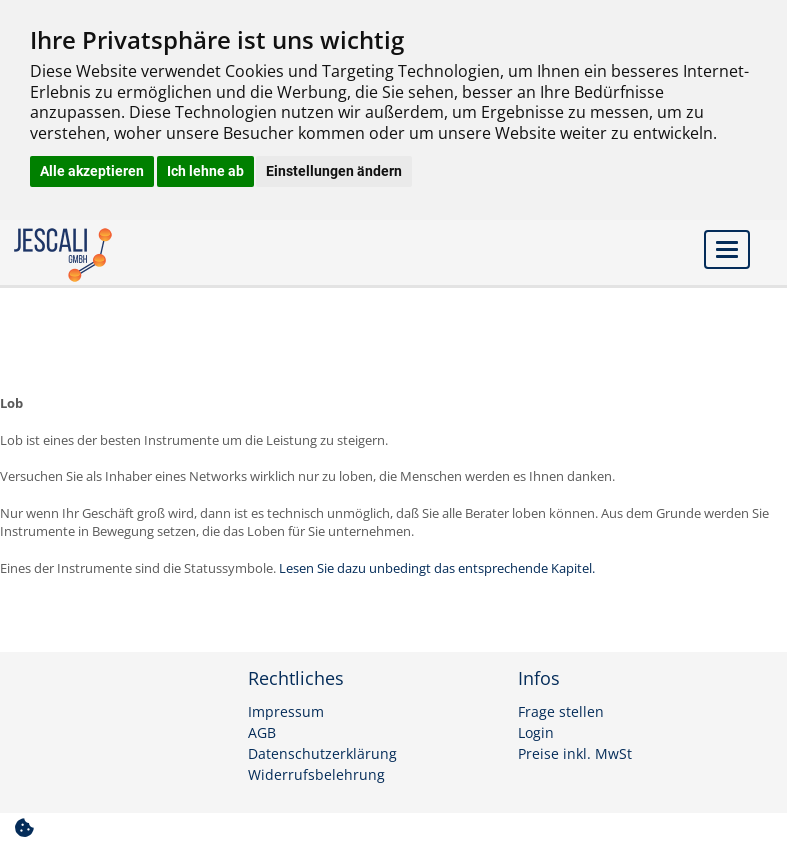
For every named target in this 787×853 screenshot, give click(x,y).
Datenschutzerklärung (322, 754)
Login (536, 733)
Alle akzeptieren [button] (92, 171)
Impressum (286, 712)
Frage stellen (561, 712)
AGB (262, 733)
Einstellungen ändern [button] (334, 171)
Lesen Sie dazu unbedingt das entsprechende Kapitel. (437, 568)
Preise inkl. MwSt (575, 754)
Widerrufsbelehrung (316, 775)
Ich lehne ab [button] (205, 171)
